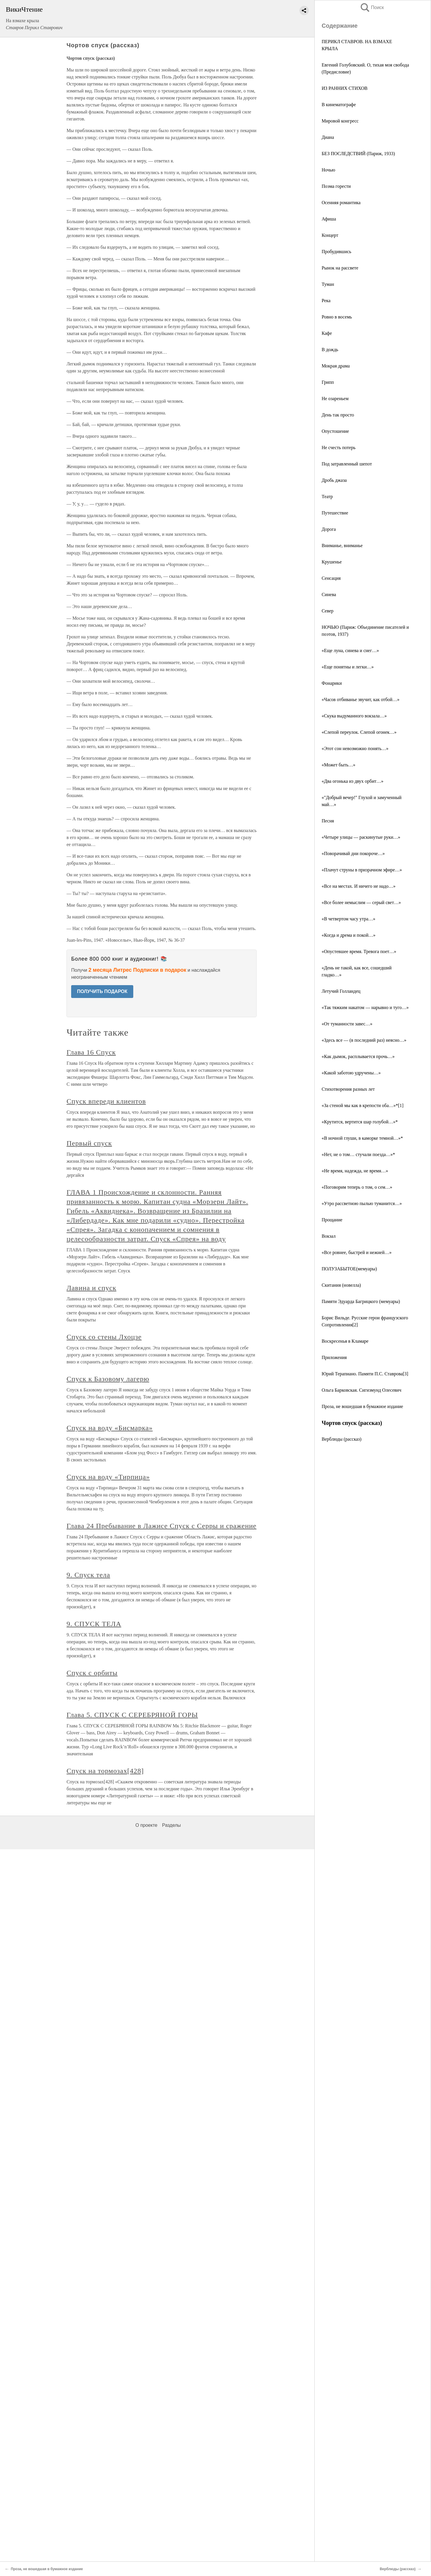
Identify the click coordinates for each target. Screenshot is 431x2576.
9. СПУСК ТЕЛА (93, 1624)
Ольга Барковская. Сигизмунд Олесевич (361, 1390)
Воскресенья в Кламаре (345, 1341)
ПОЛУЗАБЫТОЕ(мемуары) (349, 1268)
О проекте (146, 1825)
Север (328, 610)
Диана (328, 137)
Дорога (329, 529)
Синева (329, 594)
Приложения (334, 1357)
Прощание (332, 1219)
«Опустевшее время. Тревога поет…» (359, 951)
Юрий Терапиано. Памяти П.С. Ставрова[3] (365, 1373)
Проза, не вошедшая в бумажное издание (362, 1406)
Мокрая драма (336, 365)
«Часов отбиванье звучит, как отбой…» (361, 699)
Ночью (328, 169)
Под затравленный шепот (347, 463)
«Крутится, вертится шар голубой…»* (360, 1121)
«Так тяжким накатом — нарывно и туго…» (365, 1007)
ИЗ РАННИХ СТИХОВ (344, 88)
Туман (328, 284)
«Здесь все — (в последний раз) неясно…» (364, 1040)
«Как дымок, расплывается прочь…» (358, 1056)
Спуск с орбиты (92, 1673)
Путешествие (335, 512)
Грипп (328, 382)
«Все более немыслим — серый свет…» (361, 902)
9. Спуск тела (88, 1575)
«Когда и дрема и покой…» (348, 935)
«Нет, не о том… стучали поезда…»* (358, 1154)
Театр (327, 496)
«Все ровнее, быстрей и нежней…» (357, 1252)
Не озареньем (335, 398)
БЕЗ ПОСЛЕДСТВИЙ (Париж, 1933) (358, 153)
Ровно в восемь (337, 316)
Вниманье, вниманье (342, 545)
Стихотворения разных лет (348, 1089)
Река (326, 300)
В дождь (330, 349)
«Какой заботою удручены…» (351, 1072)
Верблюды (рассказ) (341, 1439)
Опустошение (335, 431)
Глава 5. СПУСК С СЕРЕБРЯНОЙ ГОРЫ (132, 1715)
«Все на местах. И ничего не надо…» (358, 886)
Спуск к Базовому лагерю (107, 1379)
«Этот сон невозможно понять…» (355, 748)
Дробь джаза (334, 480)
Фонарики (332, 683)
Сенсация (331, 578)
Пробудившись (336, 251)
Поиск (372, 7)
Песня (328, 820)
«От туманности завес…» (347, 1023)
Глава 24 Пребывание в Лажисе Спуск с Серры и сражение (161, 1526)
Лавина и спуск (91, 1288)
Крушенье (332, 561)
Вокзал (329, 1236)
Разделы (171, 1825)
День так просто (338, 414)
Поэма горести (336, 186)
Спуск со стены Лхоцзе (103, 1337)
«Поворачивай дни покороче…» (353, 853)
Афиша (329, 218)
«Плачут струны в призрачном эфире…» (362, 869)
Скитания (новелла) (341, 1285)
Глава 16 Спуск (91, 1052)
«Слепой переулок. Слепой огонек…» (359, 732)
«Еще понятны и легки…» (348, 666)
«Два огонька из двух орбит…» (352, 781)
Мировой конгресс (340, 120)
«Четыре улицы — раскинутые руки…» (361, 837)
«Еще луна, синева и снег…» (350, 650)
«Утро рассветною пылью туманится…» (362, 1203)
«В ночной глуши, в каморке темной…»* (362, 1138)
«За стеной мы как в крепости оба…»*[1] (363, 1105)
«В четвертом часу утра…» (348, 918)
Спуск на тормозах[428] (105, 1771)
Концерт (330, 235)
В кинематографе (339, 104)
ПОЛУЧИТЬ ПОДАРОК (102, 991)
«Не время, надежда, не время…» (355, 1170)
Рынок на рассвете (340, 267)
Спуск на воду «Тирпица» (108, 1477)
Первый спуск (89, 1143)
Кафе (327, 333)
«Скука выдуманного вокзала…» (354, 715)
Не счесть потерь (338, 447)
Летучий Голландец (341, 991)
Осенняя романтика (341, 202)
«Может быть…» (338, 764)
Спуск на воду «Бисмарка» (109, 1428)
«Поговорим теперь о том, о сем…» (357, 1187)
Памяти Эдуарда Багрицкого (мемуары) (361, 1301)
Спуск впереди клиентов (106, 1101)
